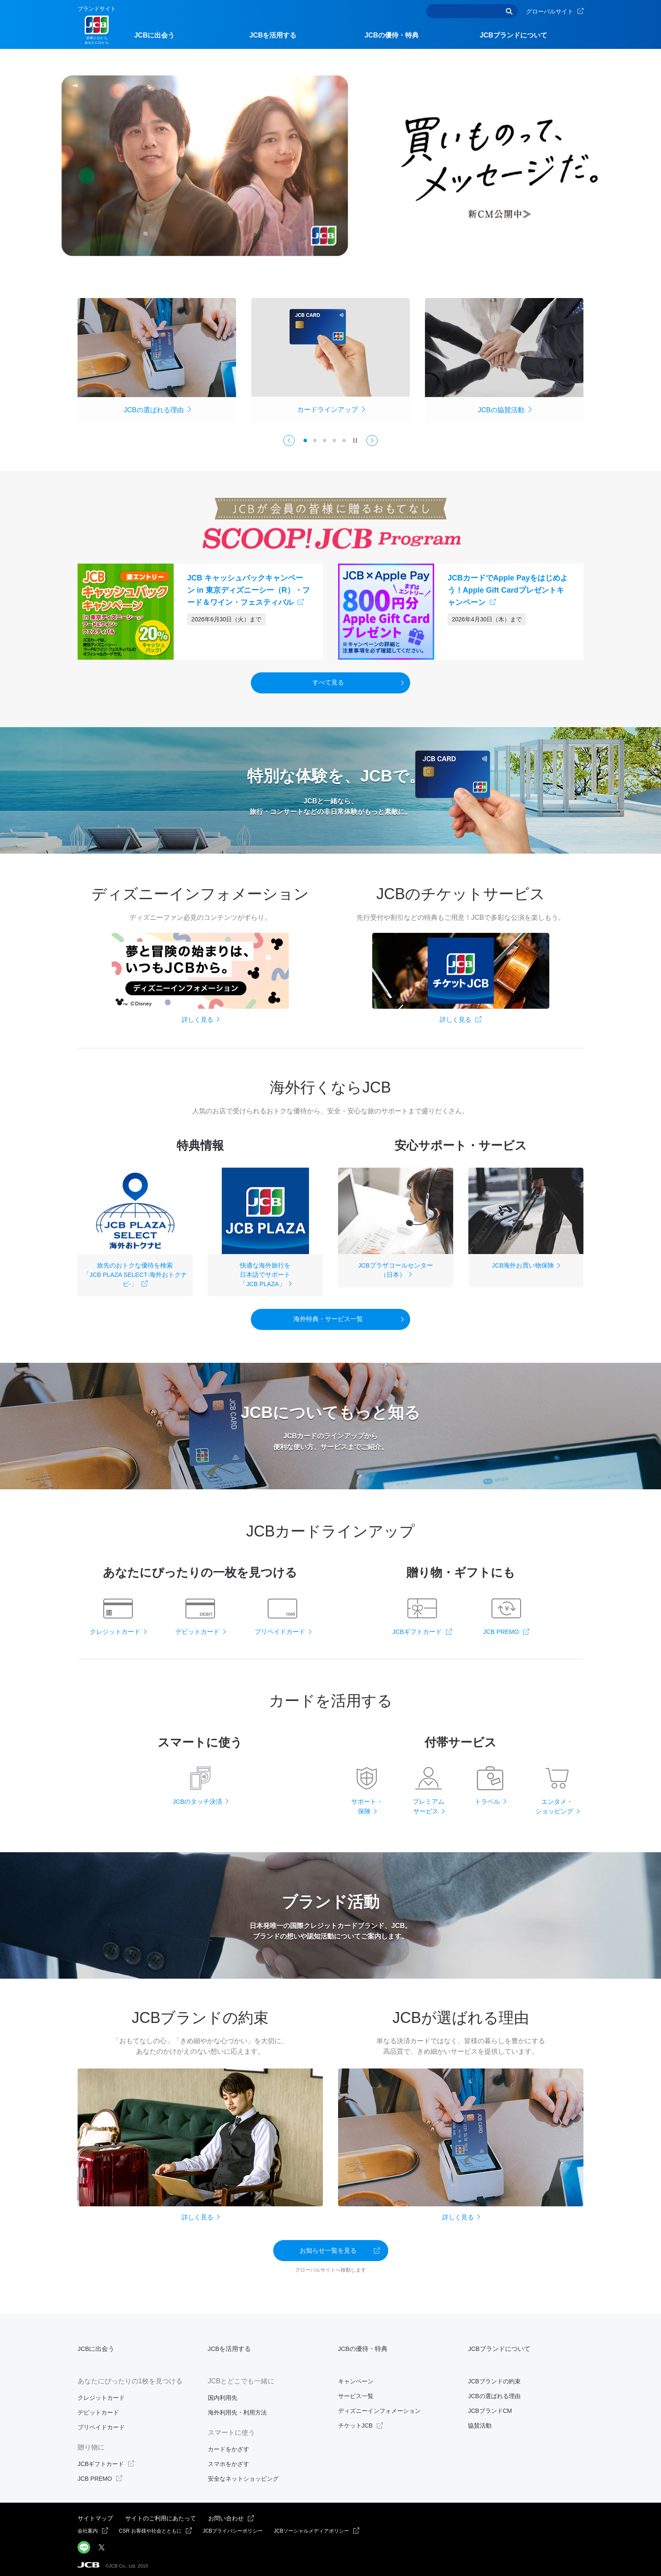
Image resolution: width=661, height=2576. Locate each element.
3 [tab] (324, 443)
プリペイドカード (101, 2421)
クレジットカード (101, 2391)
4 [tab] (334, 443)
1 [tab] (305, 443)
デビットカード (98, 2406)
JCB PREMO (95, 2473)
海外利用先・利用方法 (237, 2406)
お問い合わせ (226, 2512)
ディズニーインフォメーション (379, 2405)
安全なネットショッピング (243, 2473)
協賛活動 (480, 2420)
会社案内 (88, 2525)
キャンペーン (355, 2375)
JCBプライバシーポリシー (233, 2525)
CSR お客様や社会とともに (150, 2525)
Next (377, 443)
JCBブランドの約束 (494, 2375)
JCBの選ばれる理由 (494, 2390)
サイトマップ (95, 2512)
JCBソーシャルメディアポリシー (311, 2525)
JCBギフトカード (101, 2458)
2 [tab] (315, 443)
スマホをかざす (228, 2458)
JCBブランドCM (490, 2405)
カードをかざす (228, 2443)
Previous (284, 443)
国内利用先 (222, 2391)
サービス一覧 (355, 2390)
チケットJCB (355, 2420)
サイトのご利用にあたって (160, 2512)
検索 (509, 11)
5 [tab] (344, 443)
